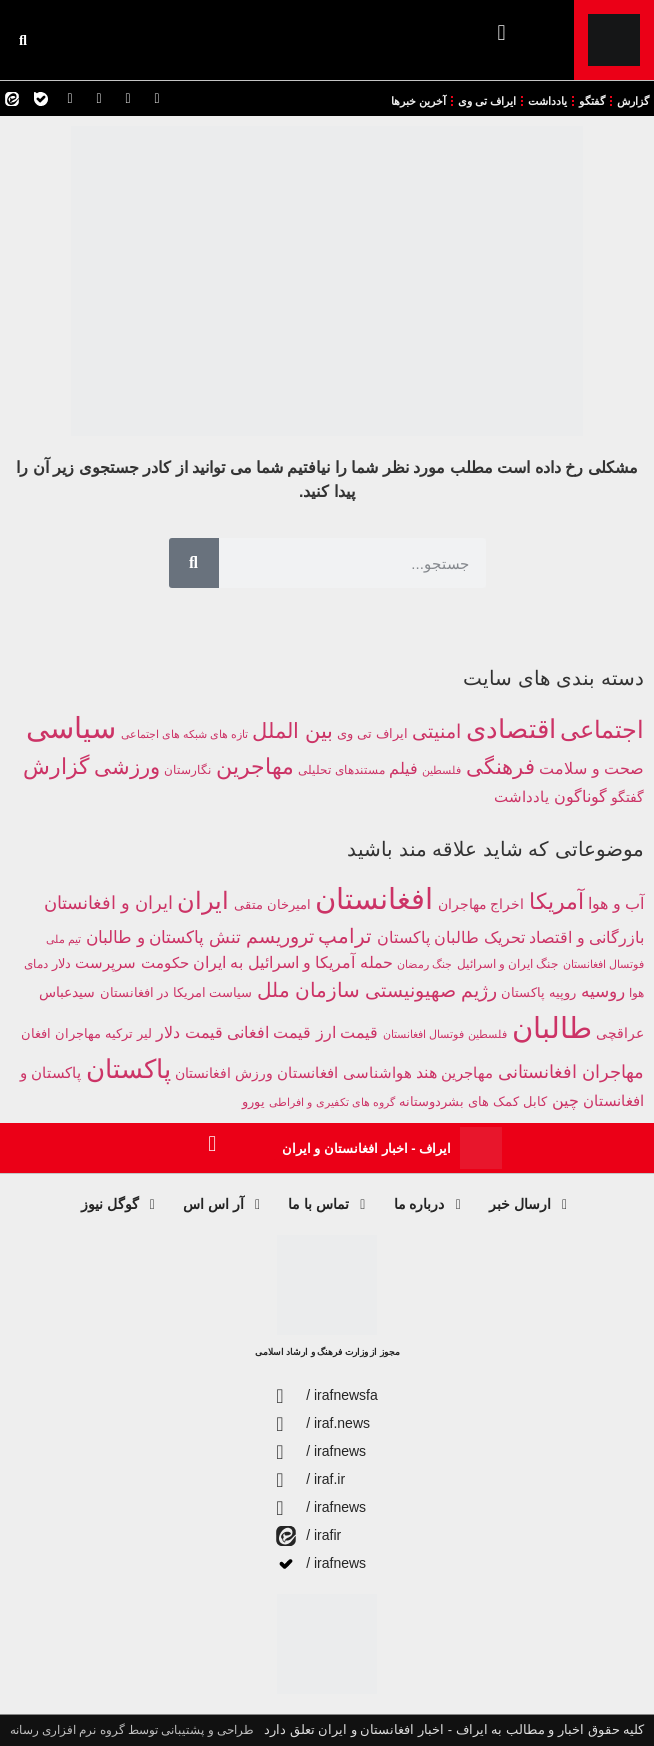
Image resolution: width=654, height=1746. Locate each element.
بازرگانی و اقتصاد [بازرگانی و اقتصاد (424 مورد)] (586, 937)
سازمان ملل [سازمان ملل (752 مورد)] (309, 990)
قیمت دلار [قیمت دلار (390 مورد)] (189, 1032)
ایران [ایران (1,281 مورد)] (203, 901)
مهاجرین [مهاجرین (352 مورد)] (467, 1073)
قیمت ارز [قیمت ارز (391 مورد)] (347, 1032)
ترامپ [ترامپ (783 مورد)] (345, 936)
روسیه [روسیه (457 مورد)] (603, 991)
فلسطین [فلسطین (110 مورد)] (441, 770)
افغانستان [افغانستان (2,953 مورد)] (374, 898)
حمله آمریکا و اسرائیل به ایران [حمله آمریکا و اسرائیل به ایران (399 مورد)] (293, 962)
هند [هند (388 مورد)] (426, 1072)
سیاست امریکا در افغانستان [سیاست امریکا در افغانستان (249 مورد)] (176, 993)
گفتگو (592, 101)
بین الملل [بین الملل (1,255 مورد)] (292, 730)
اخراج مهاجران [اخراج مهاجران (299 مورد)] (481, 904)
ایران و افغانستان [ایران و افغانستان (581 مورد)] (108, 903)
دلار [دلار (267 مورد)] (61, 963)
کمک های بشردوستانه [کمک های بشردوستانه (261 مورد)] (458, 1101)
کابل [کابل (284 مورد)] (535, 1101)
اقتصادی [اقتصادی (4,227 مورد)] (511, 729)
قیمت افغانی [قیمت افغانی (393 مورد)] (269, 1032)
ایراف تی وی (487, 101)
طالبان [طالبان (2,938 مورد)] (552, 1027)
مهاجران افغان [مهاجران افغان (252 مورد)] (60, 1034)
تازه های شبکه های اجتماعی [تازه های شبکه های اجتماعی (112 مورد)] (184, 734)
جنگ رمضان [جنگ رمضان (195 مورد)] (424, 964)
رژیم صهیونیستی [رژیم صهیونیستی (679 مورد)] (431, 990)
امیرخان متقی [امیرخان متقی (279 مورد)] (272, 904)
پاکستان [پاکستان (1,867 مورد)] (128, 1069)
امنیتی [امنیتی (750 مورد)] (436, 731)
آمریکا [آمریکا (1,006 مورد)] (556, 901)
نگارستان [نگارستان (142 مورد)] (187, 769)
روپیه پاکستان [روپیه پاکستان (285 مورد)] (538, 992)
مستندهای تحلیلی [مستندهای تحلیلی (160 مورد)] (341, 770)
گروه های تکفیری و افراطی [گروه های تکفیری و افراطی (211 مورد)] (332, 1102)
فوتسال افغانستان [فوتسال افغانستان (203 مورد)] (423, 1034)
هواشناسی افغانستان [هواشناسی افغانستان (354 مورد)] (344, 1073)
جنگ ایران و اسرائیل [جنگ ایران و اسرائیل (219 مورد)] (508, 963)
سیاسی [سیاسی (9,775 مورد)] (71, 727)
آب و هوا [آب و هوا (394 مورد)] (616, 903)
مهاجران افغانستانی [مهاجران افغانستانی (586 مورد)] (571, 1071)
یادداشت (547, 101)
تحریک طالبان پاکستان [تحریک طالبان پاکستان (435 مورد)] (451, 937)
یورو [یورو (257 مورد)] (253, 1102)
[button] (501, 32)
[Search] (194, 563)
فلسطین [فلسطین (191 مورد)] (487, 1034)
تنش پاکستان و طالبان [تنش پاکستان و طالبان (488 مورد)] (163, 937)
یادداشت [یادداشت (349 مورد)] (521, 796)
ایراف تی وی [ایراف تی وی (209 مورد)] (372, 733)
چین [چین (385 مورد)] (565, 1100)
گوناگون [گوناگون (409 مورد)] (580, 796)
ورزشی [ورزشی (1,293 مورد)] (127, 766)
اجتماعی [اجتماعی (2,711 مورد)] (602, 729)
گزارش (633, 101)
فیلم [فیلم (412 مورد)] (403, 768)
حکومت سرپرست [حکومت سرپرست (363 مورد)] (131, 962)
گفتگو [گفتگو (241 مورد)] (627, 797)
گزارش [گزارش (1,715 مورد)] (56, 766)
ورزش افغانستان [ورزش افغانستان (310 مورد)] (224, 1073)
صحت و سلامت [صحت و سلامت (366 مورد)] (591, 768)
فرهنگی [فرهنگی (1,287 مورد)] (500, 766)
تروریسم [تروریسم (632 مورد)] (280, 936)
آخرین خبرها (418, 101)
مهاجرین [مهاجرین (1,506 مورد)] (255, 767)
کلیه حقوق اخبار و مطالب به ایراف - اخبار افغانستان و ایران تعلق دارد (454, 1729)
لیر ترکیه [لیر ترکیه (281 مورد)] (128, 1033)
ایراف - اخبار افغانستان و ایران (366, 1148)
